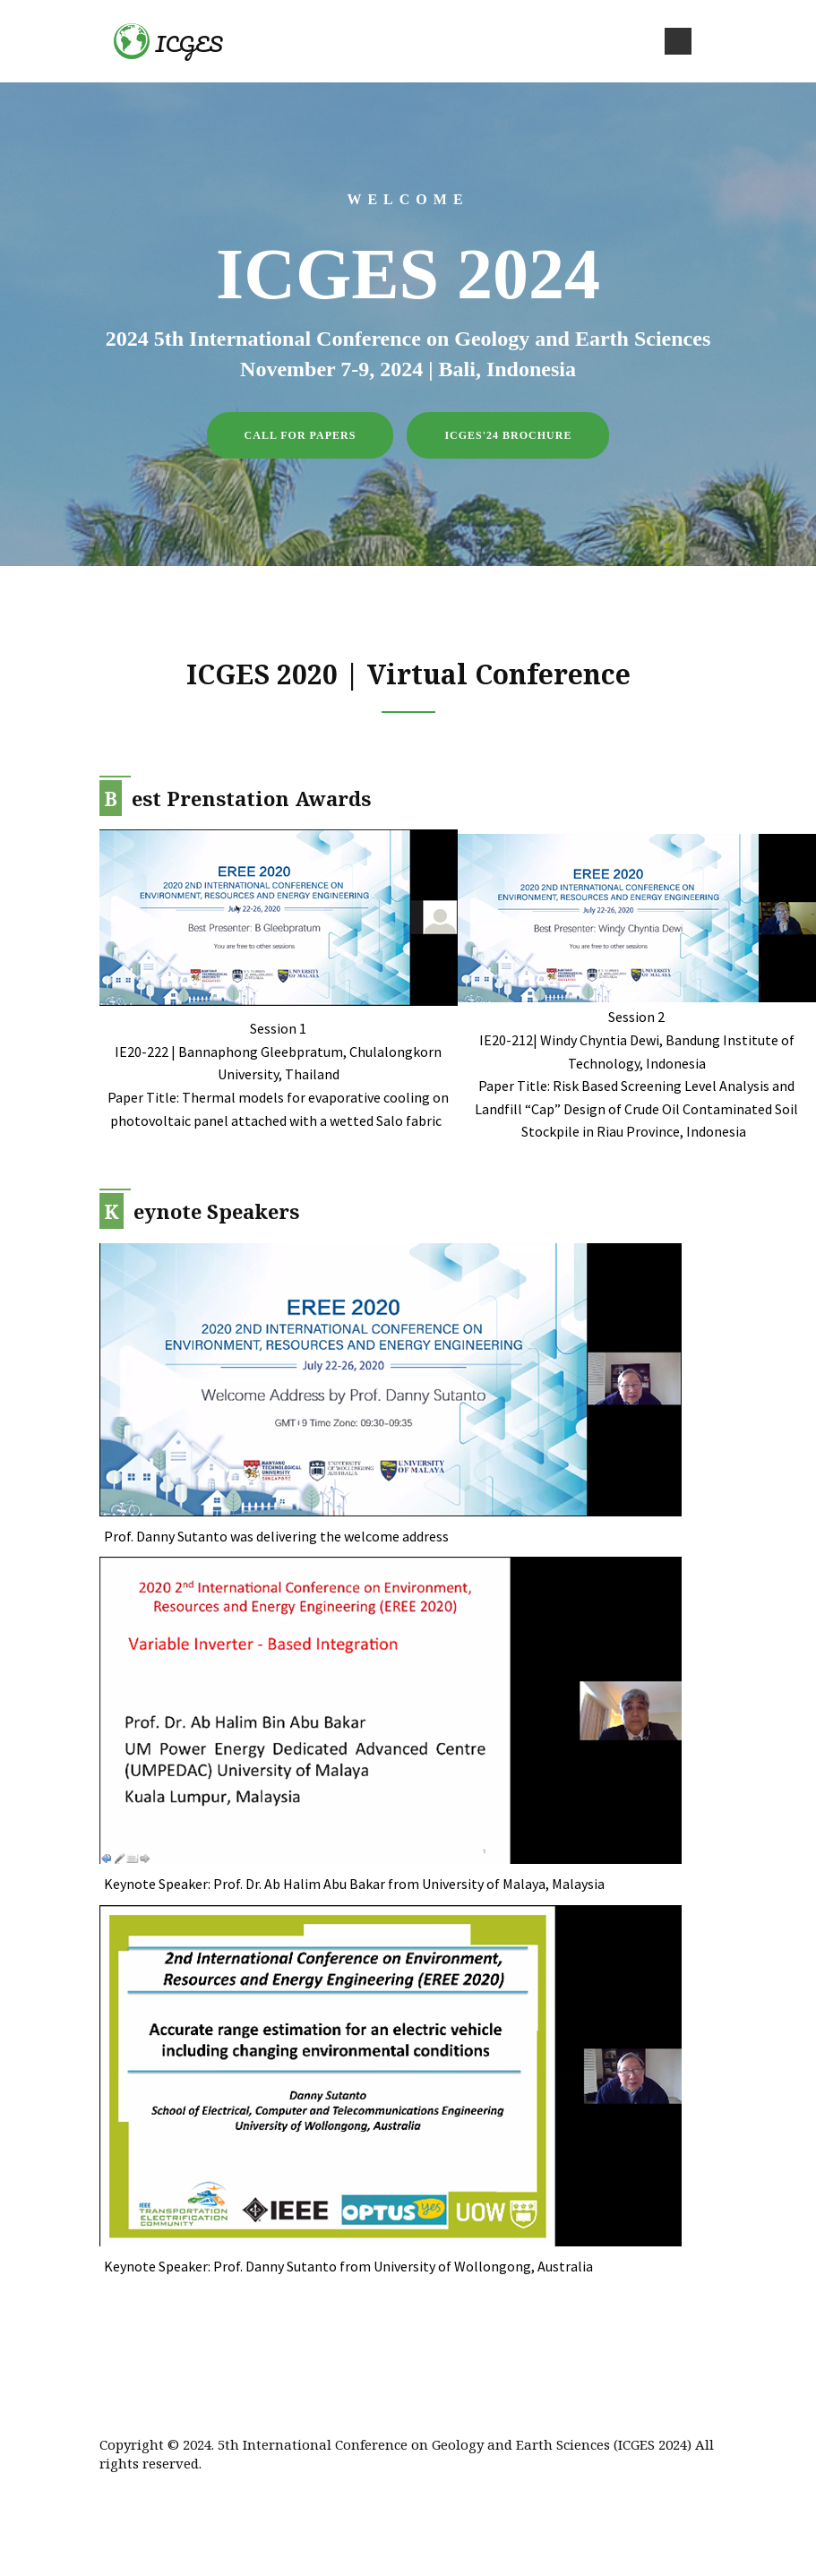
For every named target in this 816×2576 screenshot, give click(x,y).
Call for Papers (300, 435)
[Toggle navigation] (678, 41)
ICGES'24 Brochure (507, 435)
